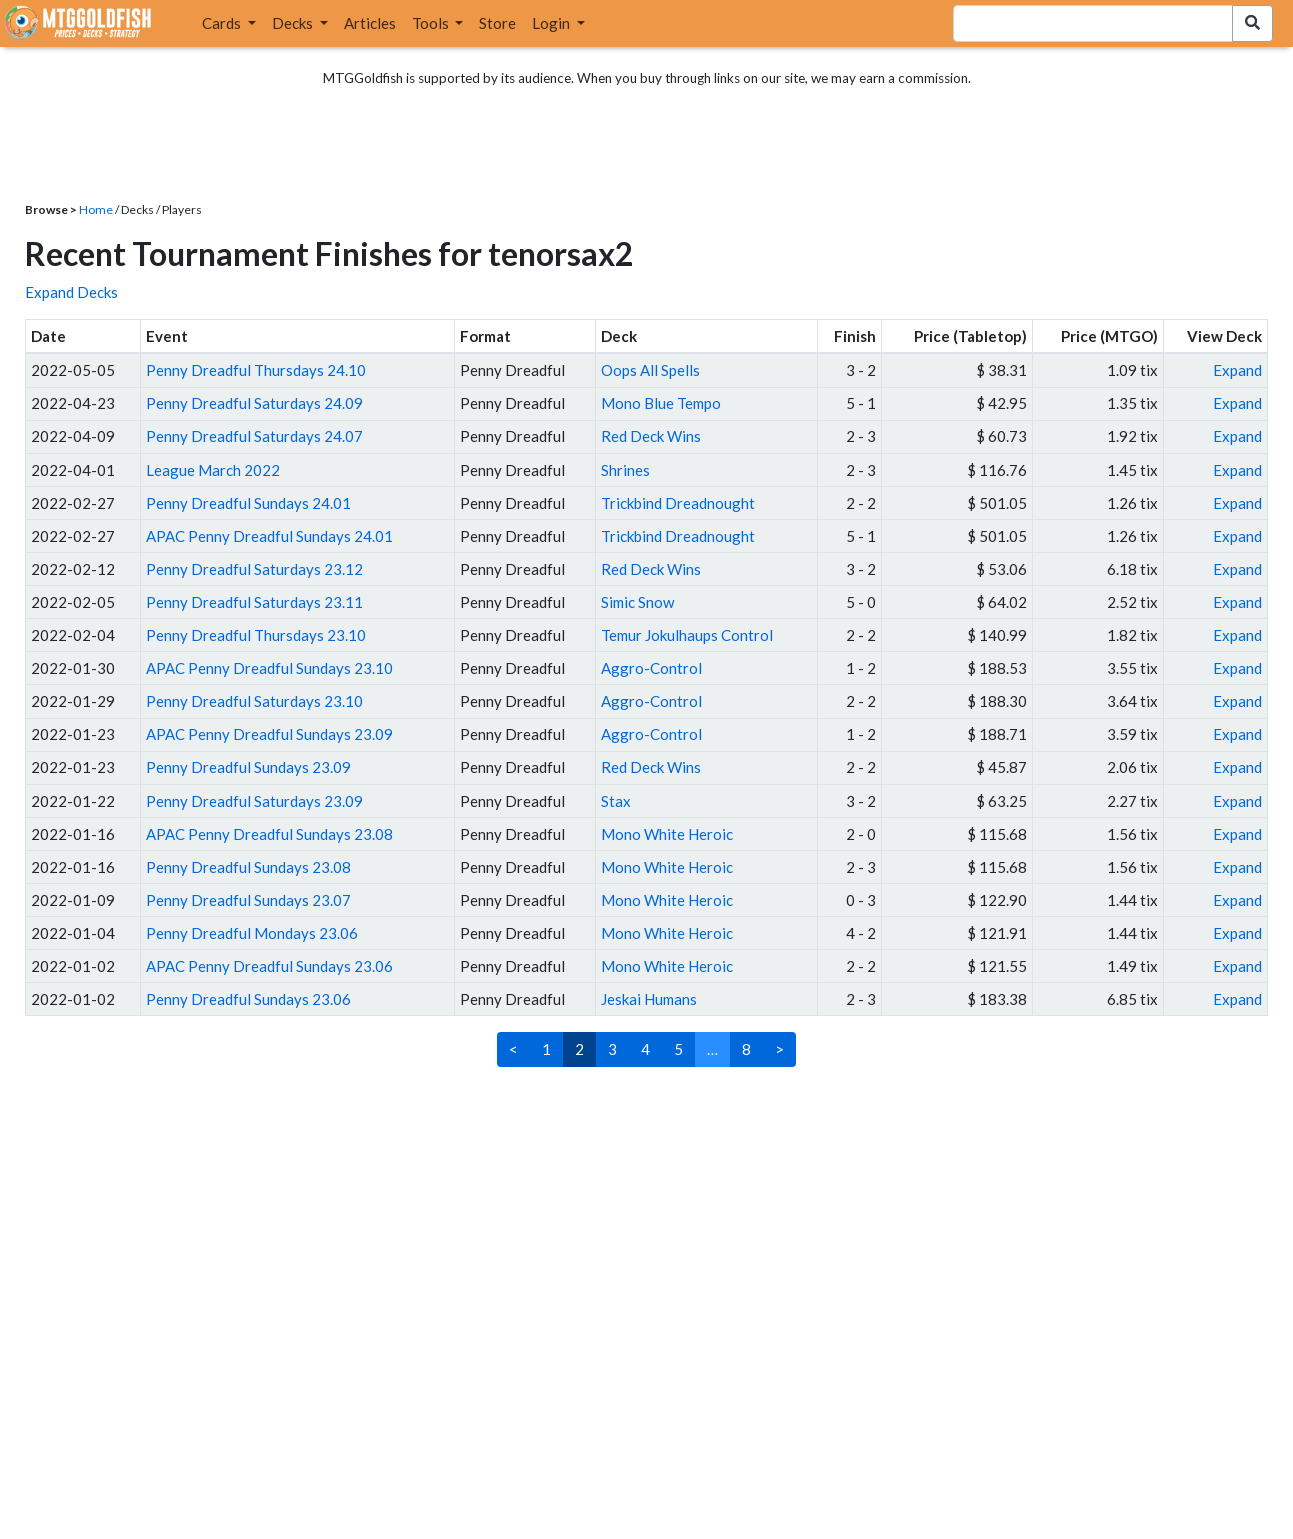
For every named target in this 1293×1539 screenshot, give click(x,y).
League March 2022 (213, 470)
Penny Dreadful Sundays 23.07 (248, 900)
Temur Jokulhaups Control (687, 635)
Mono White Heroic (667, 834)
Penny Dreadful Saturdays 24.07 (254, 436)
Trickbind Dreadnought (678, 503)
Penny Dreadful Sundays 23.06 (248, 999)
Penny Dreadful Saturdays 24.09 (254, 403)
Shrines (625, 470)
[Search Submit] (1252, 23)
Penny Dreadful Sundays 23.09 (248, 767)
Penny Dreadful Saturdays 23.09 (254, 801)
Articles (370, 23)
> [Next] (779, 1049)
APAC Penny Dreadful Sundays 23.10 (269, 668)
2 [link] (579, 1049)
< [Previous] (513, 1049)
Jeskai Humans (649, 999)
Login (552, 23)
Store (497, 23)
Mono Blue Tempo (661, 403)
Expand (1237, 370)
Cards (223, 23)
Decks (294, 23)
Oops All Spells (650, 370)
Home (96, 209)
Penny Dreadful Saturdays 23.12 (254, 569)
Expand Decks (71, 292)
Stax (616, 801)
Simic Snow (637, 602)
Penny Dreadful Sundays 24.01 (248, 503)
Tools (432, 23)
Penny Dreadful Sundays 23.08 (248, 867)
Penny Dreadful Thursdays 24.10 (256, 370)
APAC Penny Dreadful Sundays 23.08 (269, 834)
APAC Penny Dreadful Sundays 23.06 (269, 966)
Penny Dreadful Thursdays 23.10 (256, 635)
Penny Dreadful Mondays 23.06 (252, 933)
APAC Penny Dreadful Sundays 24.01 (269, 536)
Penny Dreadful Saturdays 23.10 (254, 701)
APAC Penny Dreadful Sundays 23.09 (269, 734)
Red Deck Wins (651, 436)
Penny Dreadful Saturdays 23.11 (254, 602)
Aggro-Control (651, 668)
